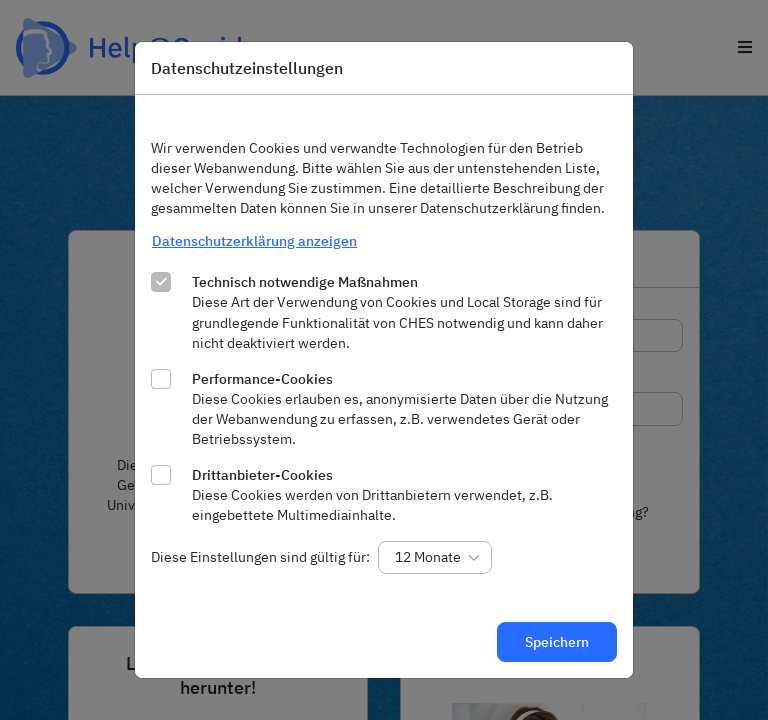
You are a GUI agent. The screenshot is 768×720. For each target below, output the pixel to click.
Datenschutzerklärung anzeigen (254, 241)
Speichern (557, 642)
